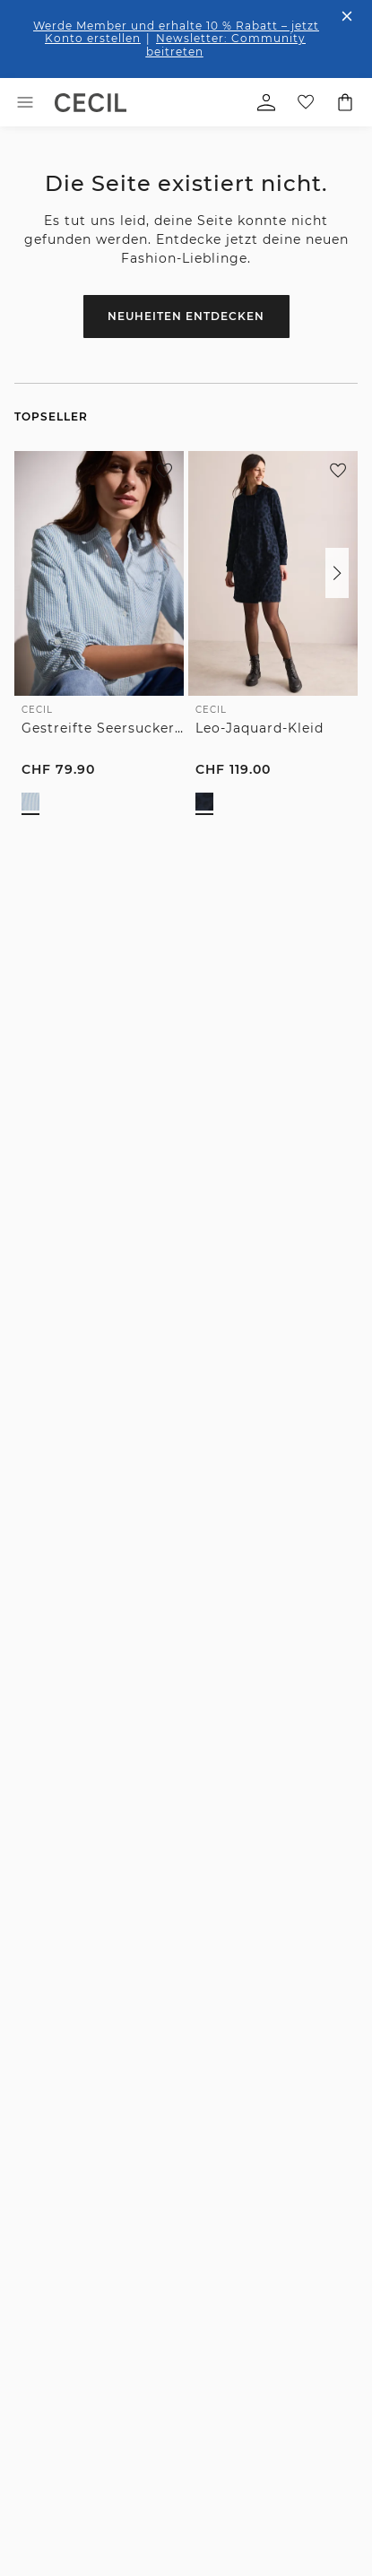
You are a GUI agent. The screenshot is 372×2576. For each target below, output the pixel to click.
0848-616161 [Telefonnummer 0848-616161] (69, 1357)
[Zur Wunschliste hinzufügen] (164, 470)
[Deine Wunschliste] (305, 102)
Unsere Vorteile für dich (186, 1605)
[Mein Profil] (266, 102)
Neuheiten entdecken (186, 316)
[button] (337, 573)
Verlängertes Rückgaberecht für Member (277, 1710)
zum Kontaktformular (177, 1495)
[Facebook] (27, 1539)
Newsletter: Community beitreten (226, 44)
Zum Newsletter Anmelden (186, 1170)
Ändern (275, 2436)
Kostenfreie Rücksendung (95, 1810)
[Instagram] (65, 1539)
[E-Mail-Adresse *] (186, 1110)
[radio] (30, 802)
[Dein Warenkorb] (345, 102)
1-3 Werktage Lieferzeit (95, 1697)
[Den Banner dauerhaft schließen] (347, 16)
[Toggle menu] (25, 102)
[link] (90, 102)
